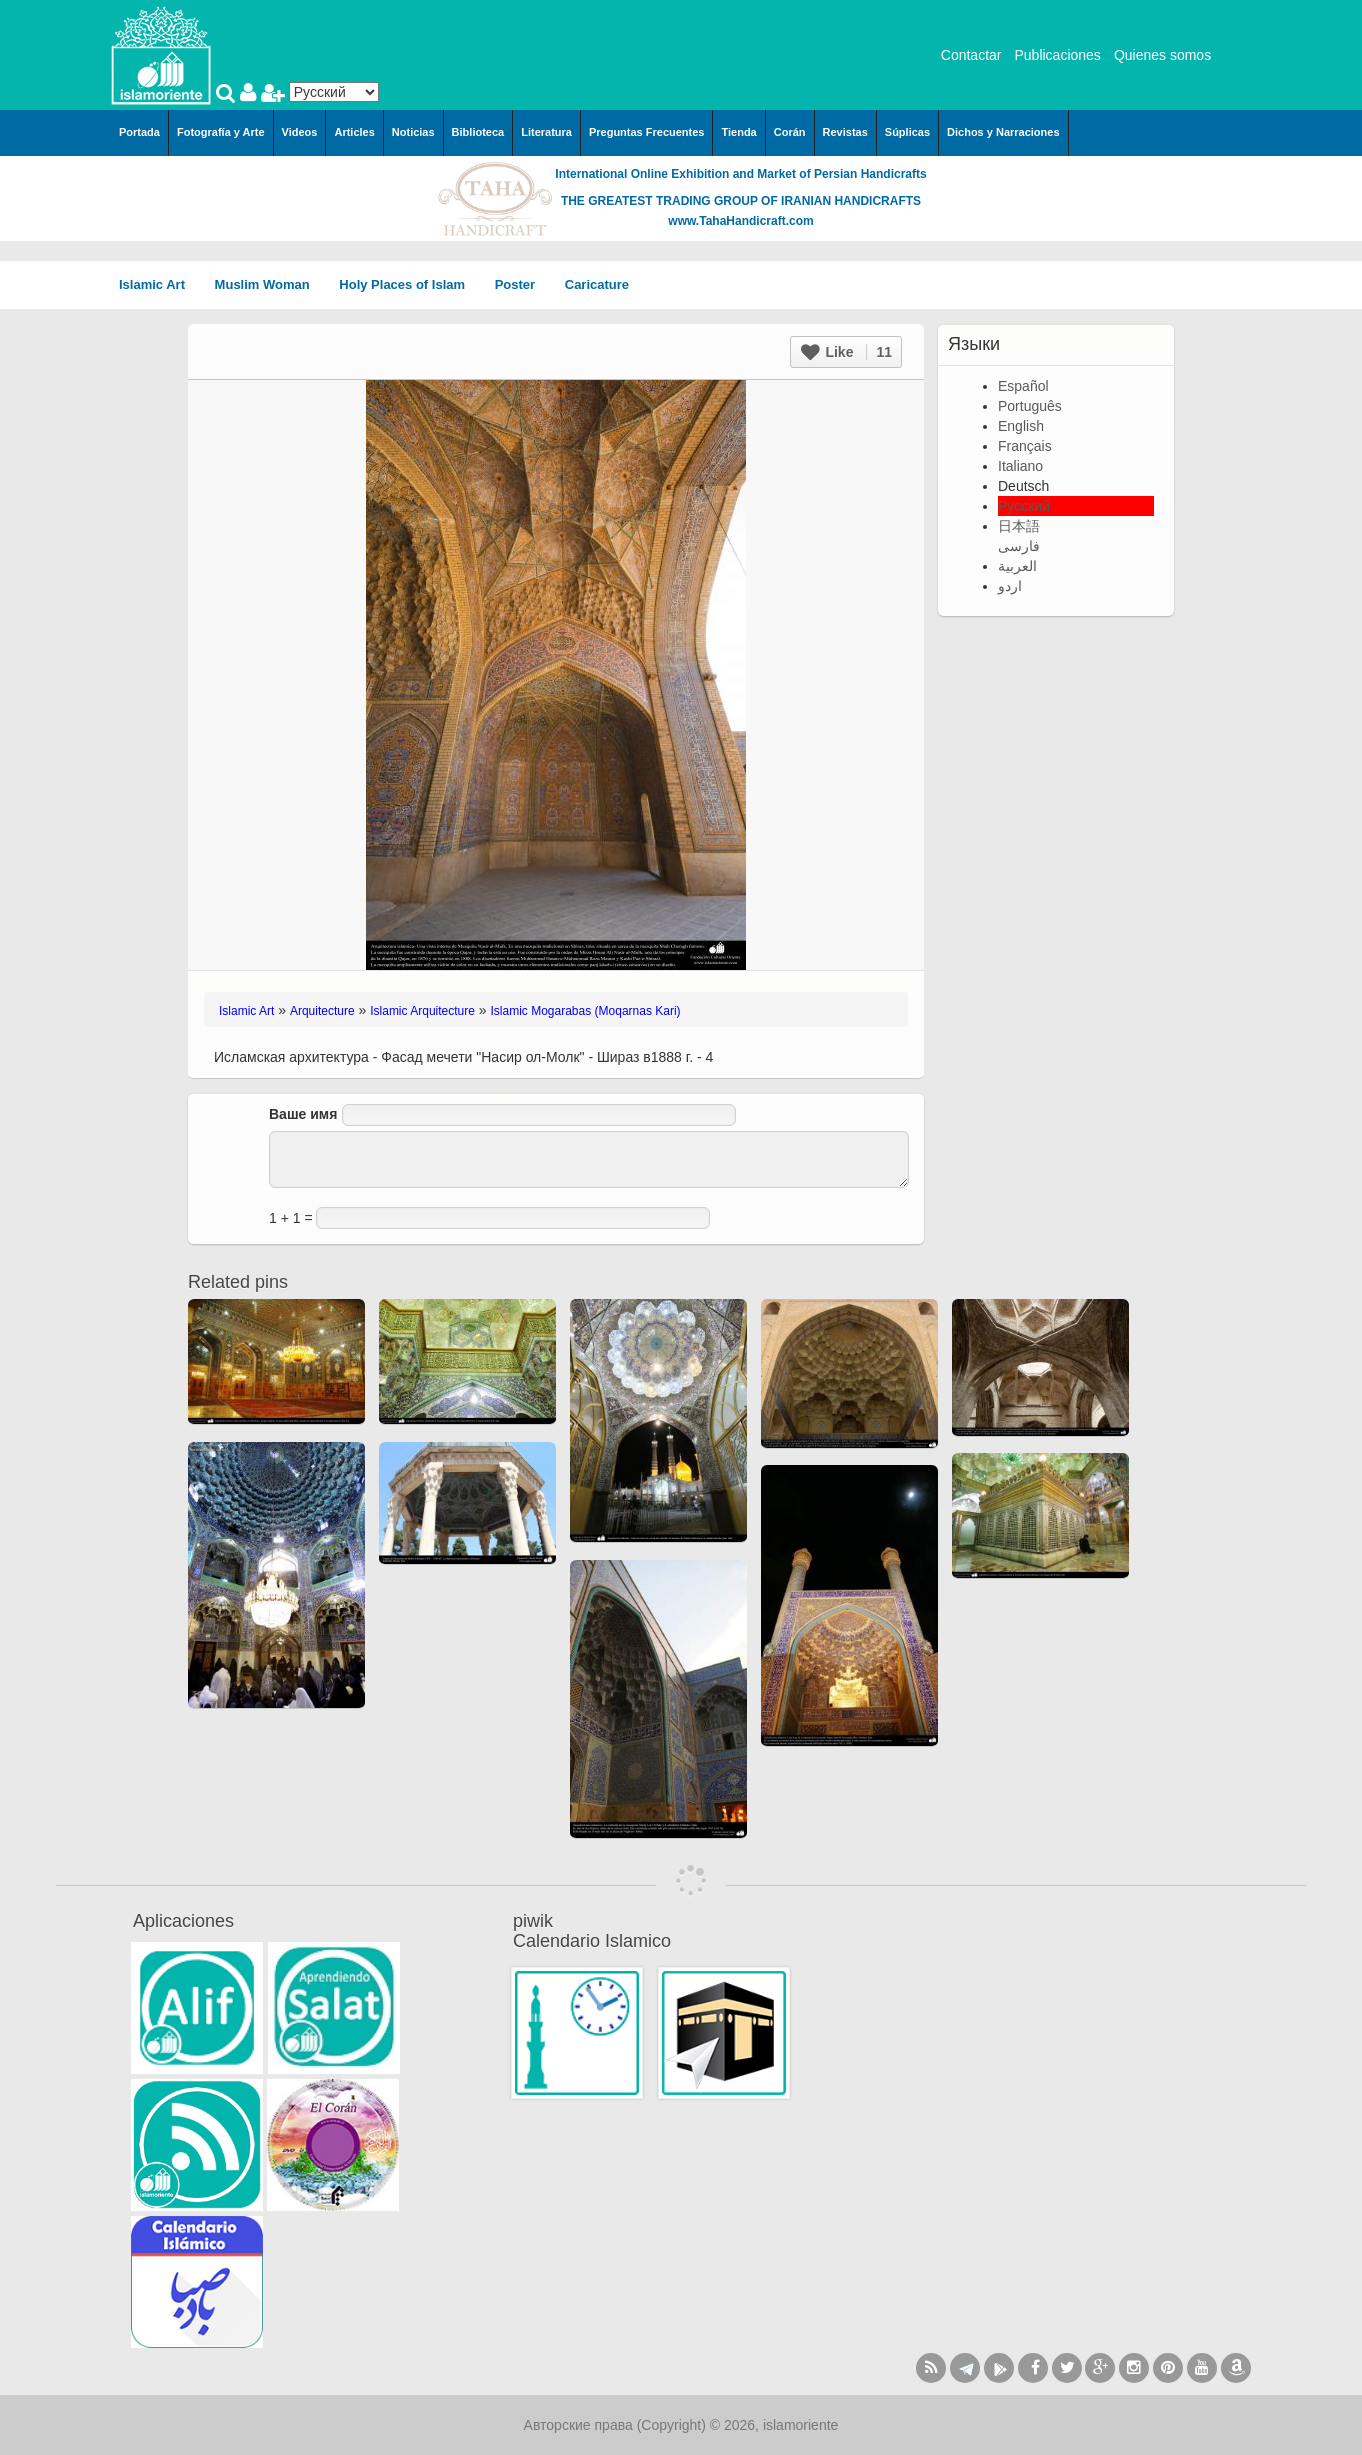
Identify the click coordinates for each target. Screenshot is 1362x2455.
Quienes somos (1162, 55)
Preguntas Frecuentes (647, 132)
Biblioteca (478, 132)
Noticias (413, 132)
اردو (1010, 586)
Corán (790, 132)
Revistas (845, 132)
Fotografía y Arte (221, 132)
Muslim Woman (269, 284)
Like (846, 352)
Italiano (1020, 466)
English (1021, 426)
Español (1023, 386)
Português (1030, 406)
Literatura (546, 132)
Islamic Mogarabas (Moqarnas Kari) (586, 1011)
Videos (300, 132)
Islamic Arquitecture (422, 1011)
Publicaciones (1057, 55)
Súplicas (907, 132)
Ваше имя (303, 1114)
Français (1025, 446)
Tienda (738, 132)
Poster (522, 284)
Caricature (597, 284)
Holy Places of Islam (408, 284)
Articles (354, 132)
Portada (139, 132)
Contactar (971, 55)
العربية (1017, 566)
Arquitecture (322, 1011)
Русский (1024, 506)
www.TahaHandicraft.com (740, 221)
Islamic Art (159, 284)
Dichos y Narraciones (1003, 132)
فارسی (1019, 546)
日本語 (1019, 526)
